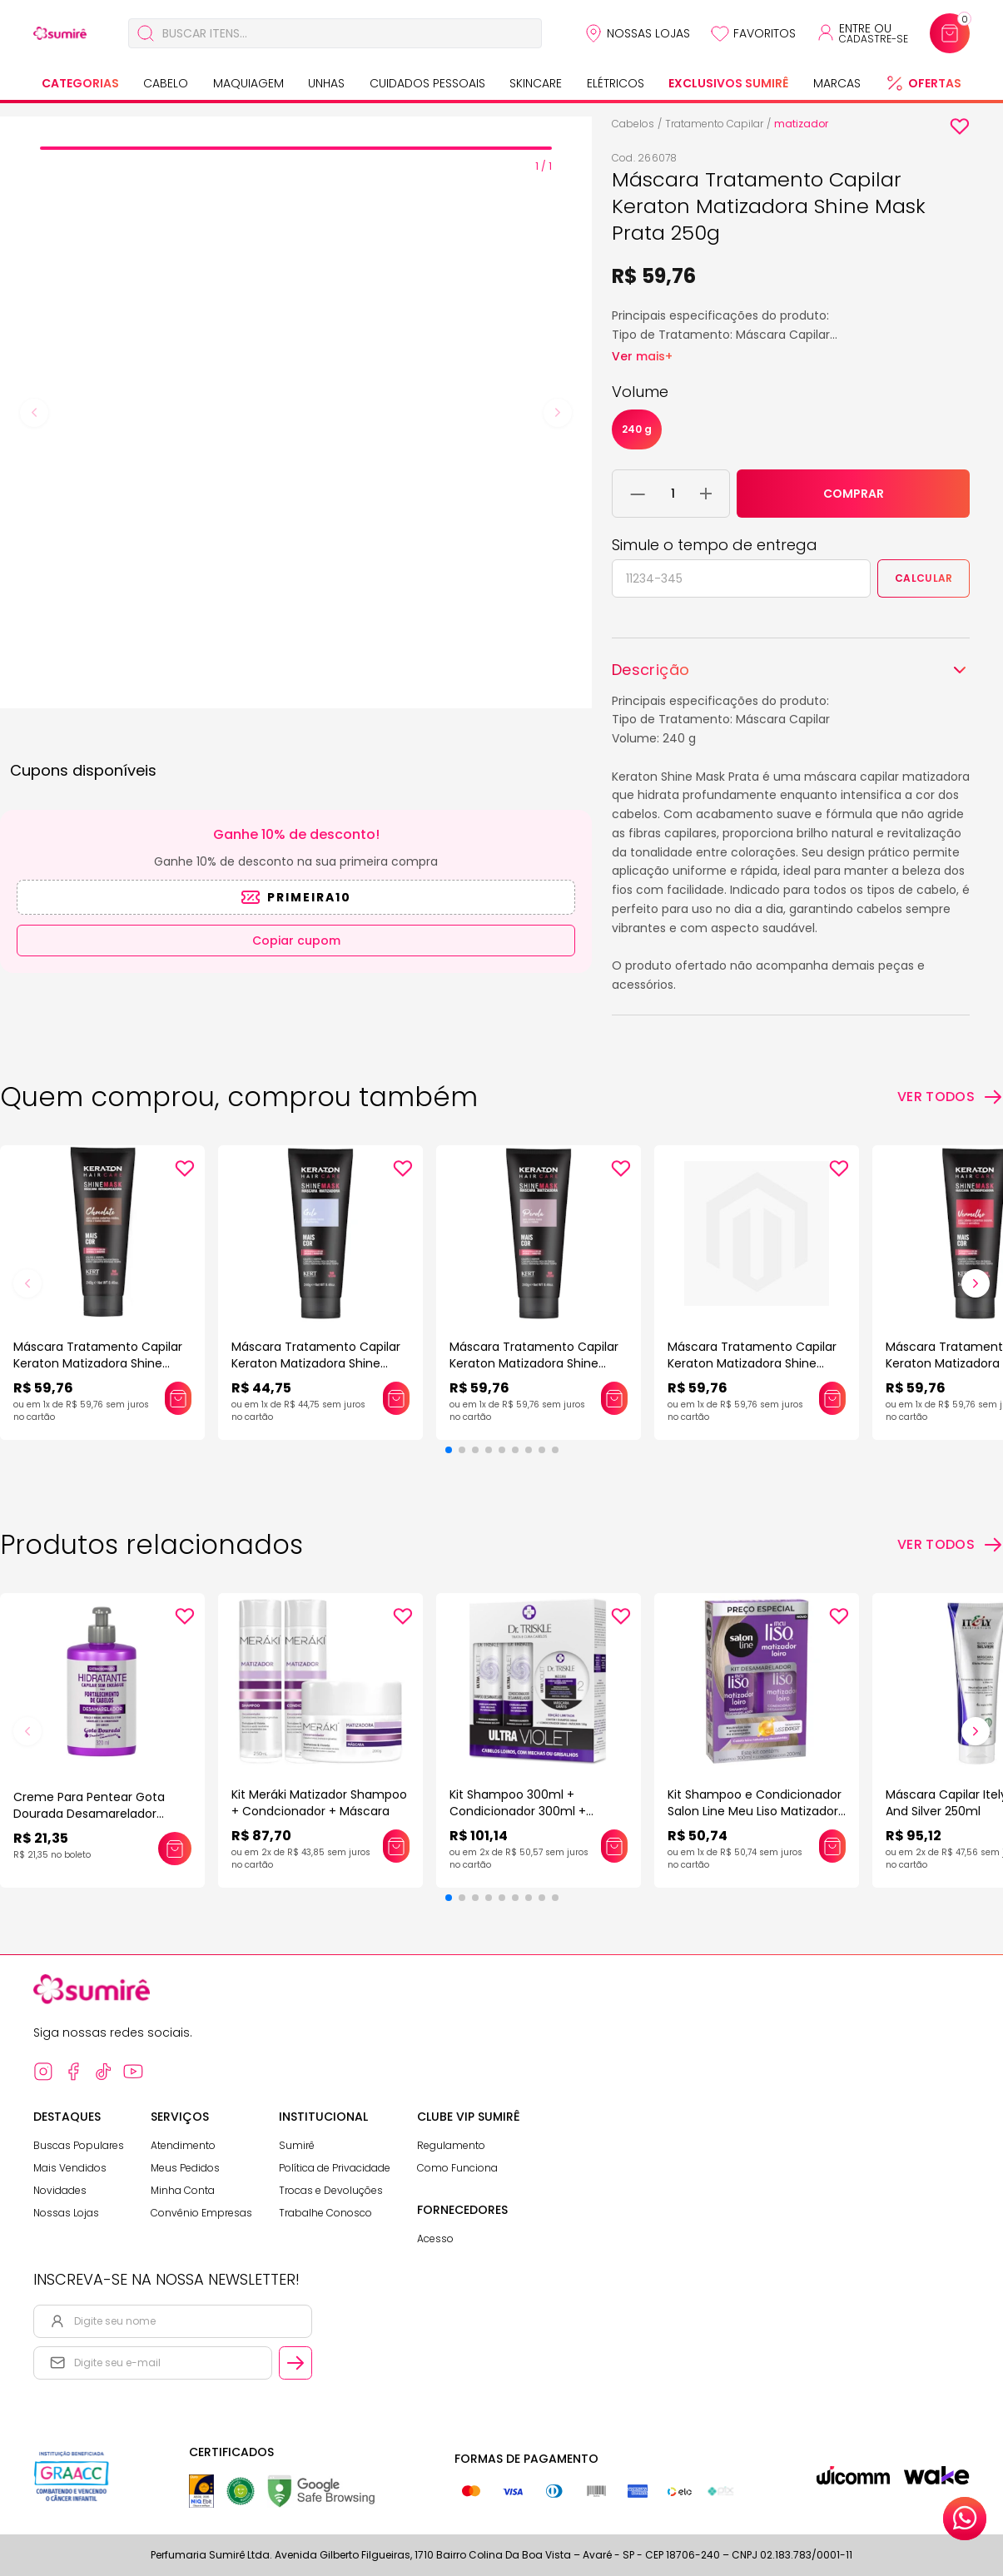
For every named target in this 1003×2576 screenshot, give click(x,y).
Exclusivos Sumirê (728, 83)
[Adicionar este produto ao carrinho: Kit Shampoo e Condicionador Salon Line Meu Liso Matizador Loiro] (832, 1846)
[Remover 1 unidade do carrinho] (638, 493)
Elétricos (615, 83)
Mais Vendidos (70, 2168)
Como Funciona (457, 2168)
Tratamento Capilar (714, 124)
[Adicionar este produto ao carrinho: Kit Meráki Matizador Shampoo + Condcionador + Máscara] (396, 1846)
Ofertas (934, 83)
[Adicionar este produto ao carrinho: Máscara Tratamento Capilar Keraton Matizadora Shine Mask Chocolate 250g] (178, 1398)
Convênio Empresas (201, 2213)
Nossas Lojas (648, 33)
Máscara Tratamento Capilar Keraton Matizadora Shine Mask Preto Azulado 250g (752, 1363)
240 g (637, 429)
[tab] (296, 148)
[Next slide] (558, 413)
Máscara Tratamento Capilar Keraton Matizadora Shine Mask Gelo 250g (315, 1363)
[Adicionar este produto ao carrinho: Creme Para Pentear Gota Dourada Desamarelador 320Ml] (174, 1848)
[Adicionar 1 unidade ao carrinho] (706, 493)
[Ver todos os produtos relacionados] (950, 1545)
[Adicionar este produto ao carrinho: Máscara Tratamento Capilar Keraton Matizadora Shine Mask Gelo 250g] (396, 1398)
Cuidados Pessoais (427, 83)
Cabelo (165, 83)
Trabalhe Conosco (325, 2213)
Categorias (80, 83)
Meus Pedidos (185, 2168)
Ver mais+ (642, 356)
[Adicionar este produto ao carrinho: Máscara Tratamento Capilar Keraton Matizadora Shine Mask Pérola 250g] (614, 1398)
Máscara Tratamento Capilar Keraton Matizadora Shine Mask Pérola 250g (533, 1363)
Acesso (435, 2238)
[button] (448, 1450)
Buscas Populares (78, 2145)
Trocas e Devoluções (331, 2190)
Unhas (326, 83)
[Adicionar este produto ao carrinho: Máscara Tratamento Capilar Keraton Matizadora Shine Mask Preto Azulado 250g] (832, 1398)
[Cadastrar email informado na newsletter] (295, 2363)
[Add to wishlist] (960, 126)
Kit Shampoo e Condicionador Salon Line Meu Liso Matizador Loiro (755, 1811)
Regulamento (451, 2145)
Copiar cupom (296, 940)
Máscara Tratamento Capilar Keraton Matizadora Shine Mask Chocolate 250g (97, 1363)
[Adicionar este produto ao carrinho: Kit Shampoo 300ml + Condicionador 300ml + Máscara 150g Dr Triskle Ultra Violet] (614, 1846)
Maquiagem (248, 83)
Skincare (535, 83)
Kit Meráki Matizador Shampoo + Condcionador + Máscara (319, 1802)
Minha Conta (183, 2190)
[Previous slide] (34, 413)
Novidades (60, 2190)
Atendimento (183, 2145)
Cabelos (633, 124)
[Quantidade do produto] (673, 493)
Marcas (837, 83)
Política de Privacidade (334, 2168)
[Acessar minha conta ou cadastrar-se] (862, 33)
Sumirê (297, 2145)
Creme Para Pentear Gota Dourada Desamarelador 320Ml (89, 1814)
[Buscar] (146, 33)
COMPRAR (853, 493)
